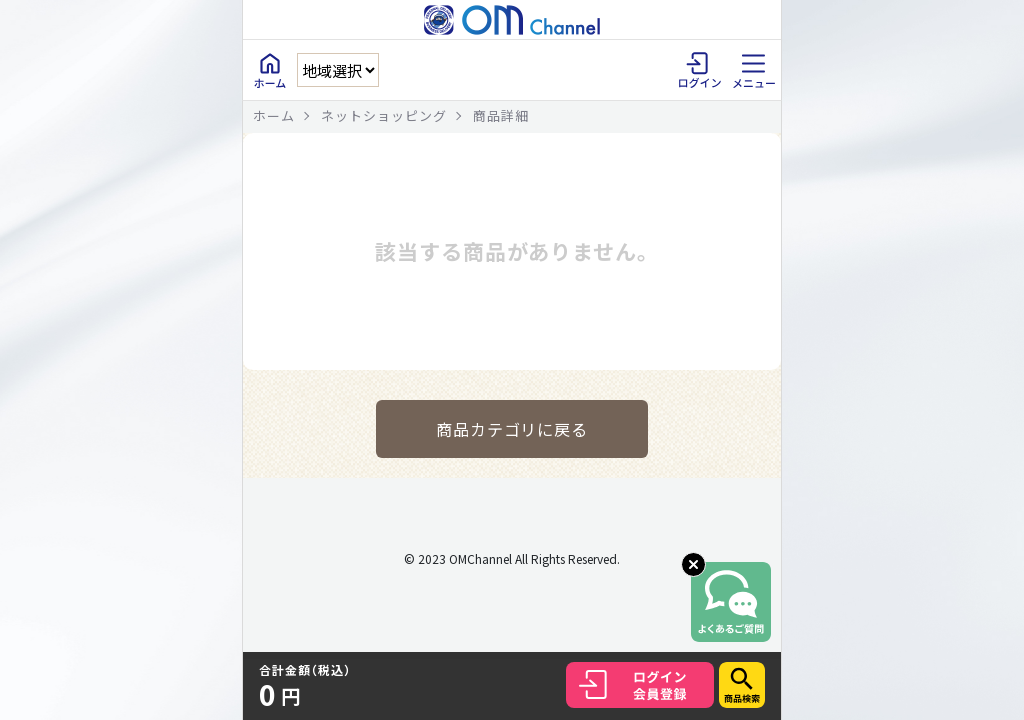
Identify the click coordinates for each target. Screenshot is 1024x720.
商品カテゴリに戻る (512, 429)
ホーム (274, 115)
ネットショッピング (384, 115)
